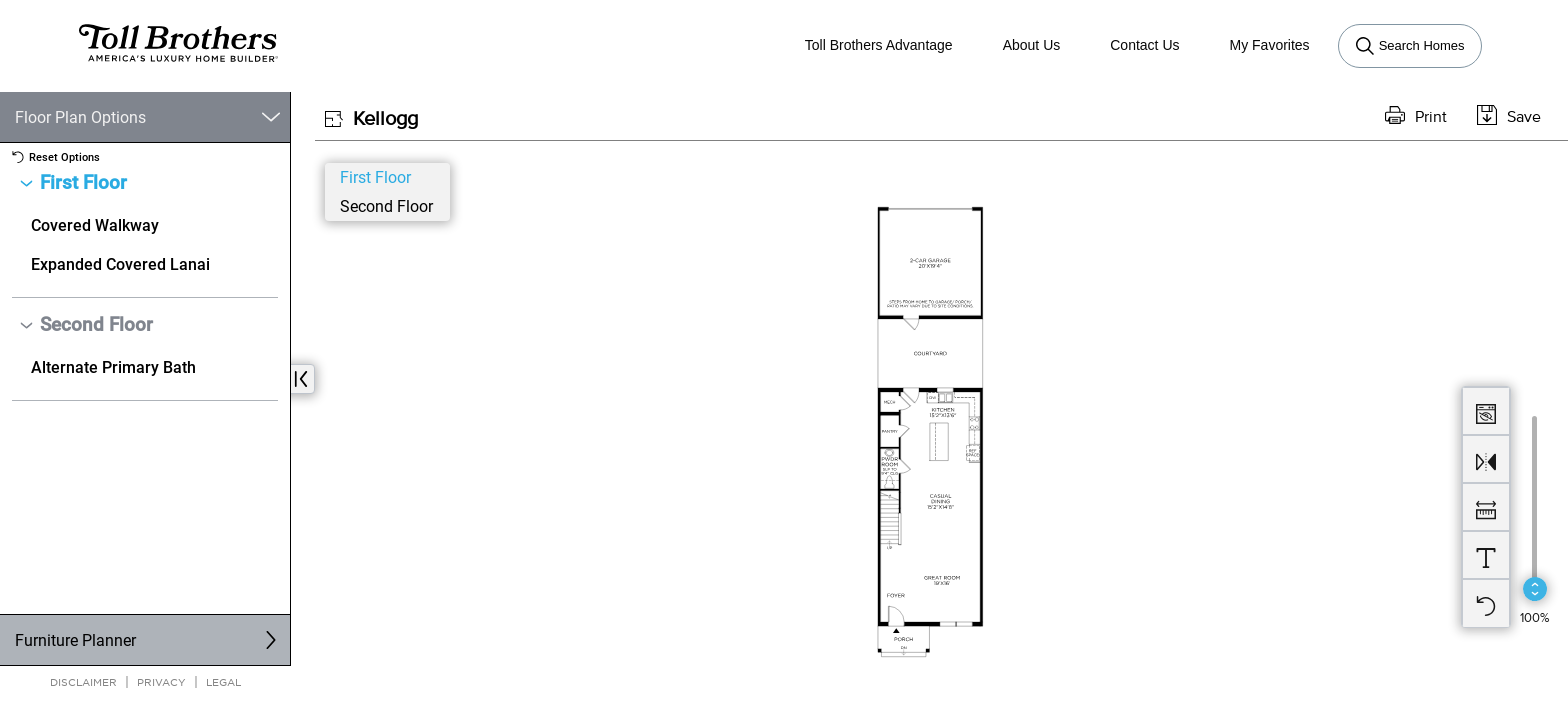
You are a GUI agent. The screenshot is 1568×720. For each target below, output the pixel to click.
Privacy (161, 681)
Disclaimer (83, 681)
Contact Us (1144, 45)
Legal (223, 681)
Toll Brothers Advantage (879, 45)
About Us (1032, 45)
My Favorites (1270, 45)
